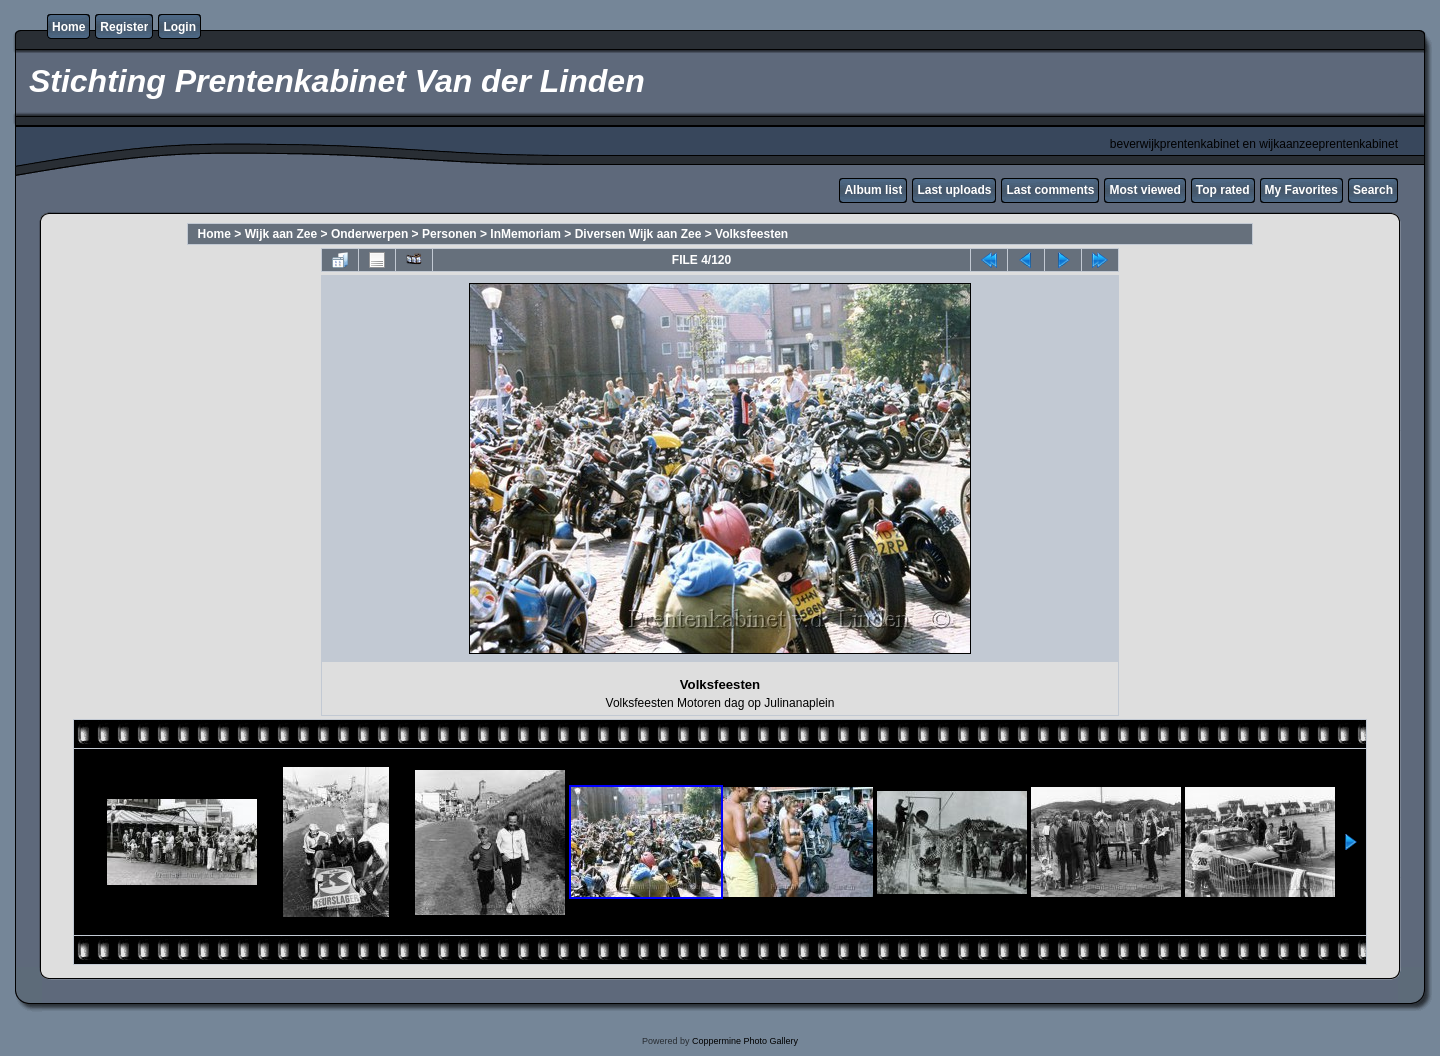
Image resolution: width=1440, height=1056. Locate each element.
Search (1373, 190)
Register (124, 27)
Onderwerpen (369, 234)
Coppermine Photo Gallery (745, 1041)
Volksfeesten (751, 234)
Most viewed (1144, 190)
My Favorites (1301, 190)
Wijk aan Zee (281, 234)
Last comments (1050, 190)
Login (179, 27)
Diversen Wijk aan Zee (638, 234)
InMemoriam (525, 234)
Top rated (1223, 190)
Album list (873, 190)
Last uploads (954, 190)
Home (68, 27)
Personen (449, 234)
